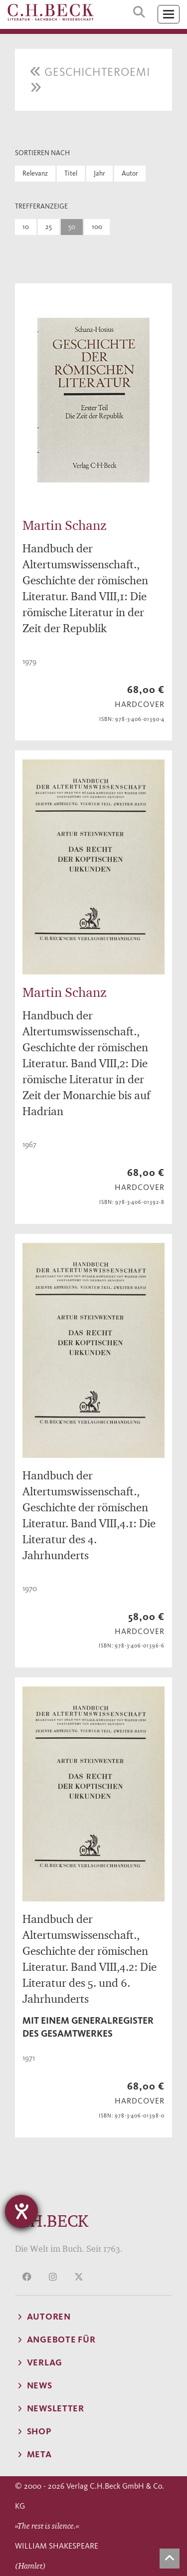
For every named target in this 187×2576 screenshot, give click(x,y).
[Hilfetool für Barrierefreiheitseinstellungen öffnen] (21, 2211)
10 (25, 227)
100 (97, 227)
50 (71, 227)
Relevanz (35, 173)
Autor (130, 173)
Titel (70, 173)
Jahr (99, 173)
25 (48, 227)
